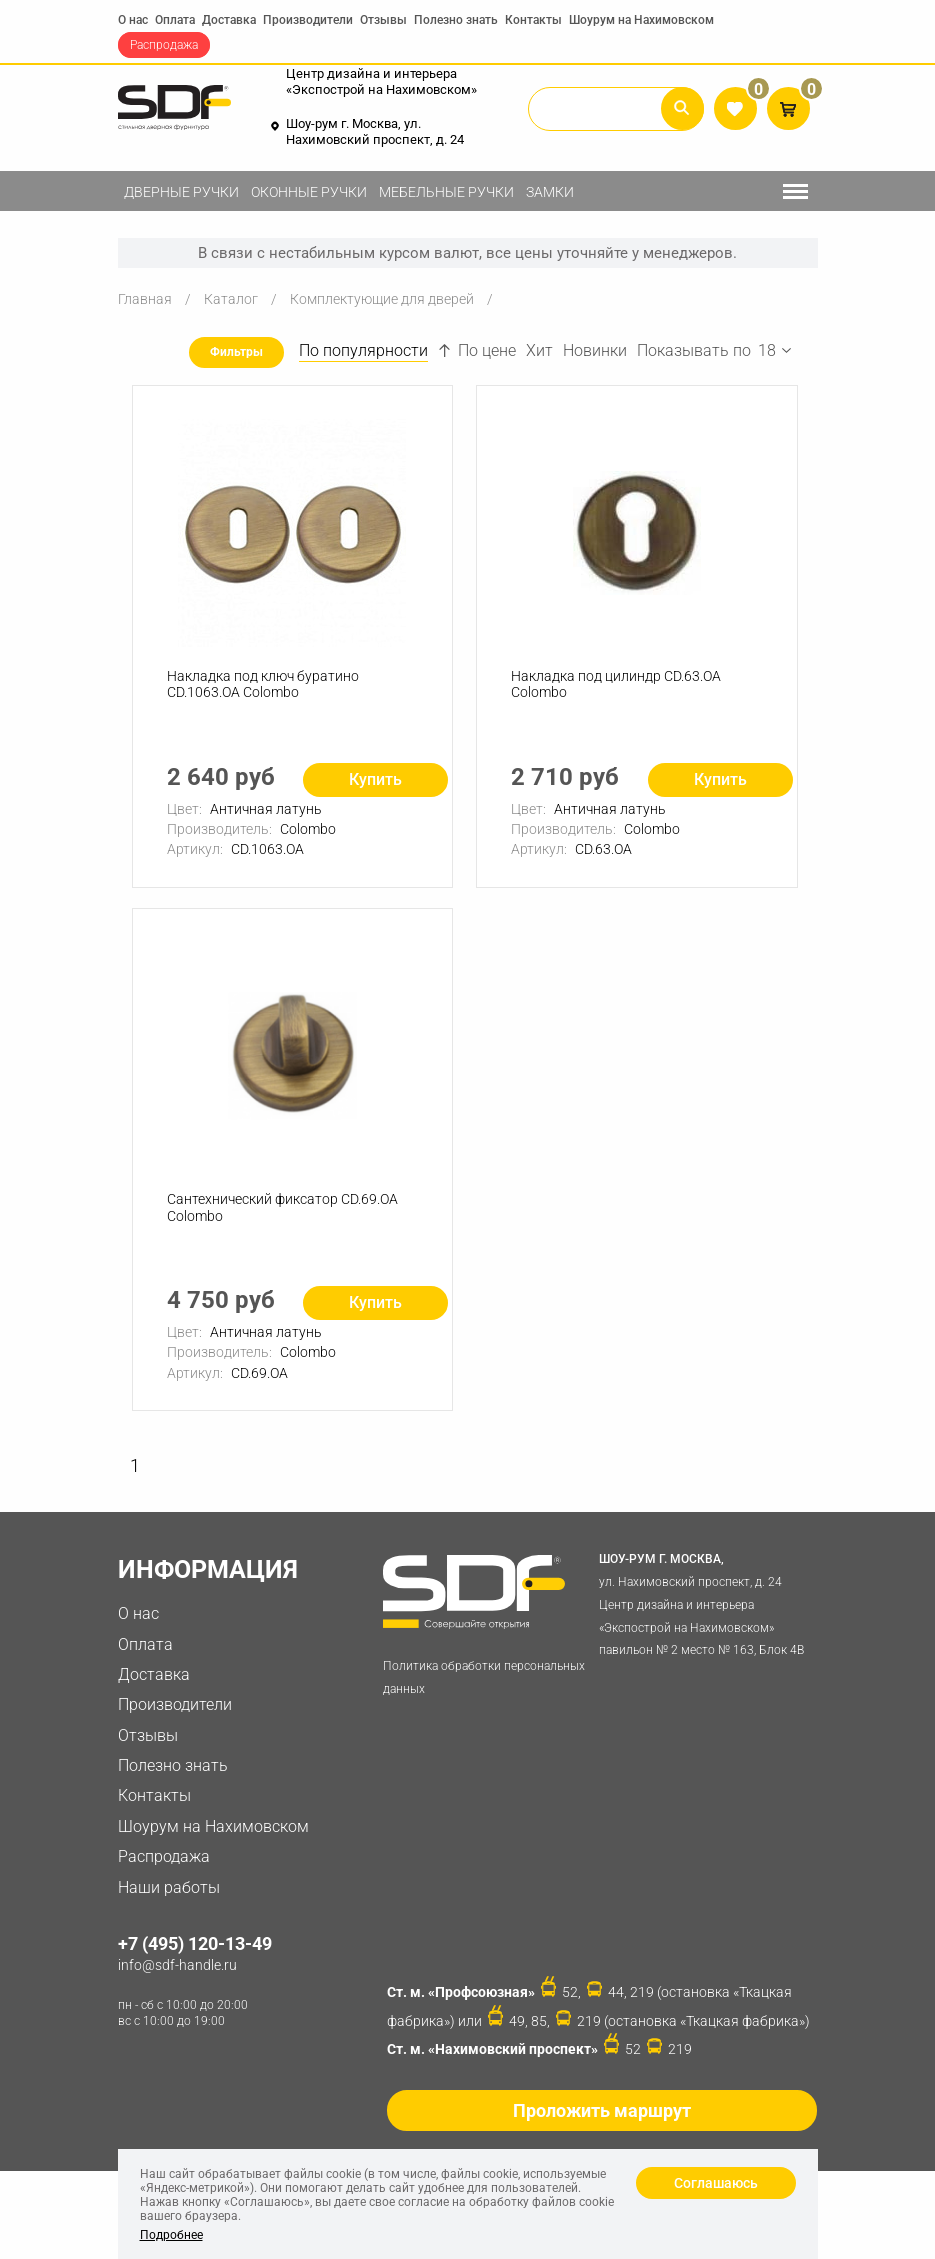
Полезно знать (456, 20)
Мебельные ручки (446, 192)
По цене (477, 350)
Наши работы (169, 1887)
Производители (308, 20)
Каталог (231, 299)
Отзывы (383, 20)
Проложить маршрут (602, 2110)
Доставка (229, 20)
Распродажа (164, 45)
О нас (133, 20)
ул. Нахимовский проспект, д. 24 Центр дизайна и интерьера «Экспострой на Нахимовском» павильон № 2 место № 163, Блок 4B (704, 1602)
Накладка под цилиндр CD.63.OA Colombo (616, 684)
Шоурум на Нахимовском (641, 20)
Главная (145, 299)
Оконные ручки (309, 192)
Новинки (595, 350)
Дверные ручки (181, 192)
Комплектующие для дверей (382, 299)
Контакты (533, 20)
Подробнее (171, 2235)
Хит (539, 350)
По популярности (363, 350)
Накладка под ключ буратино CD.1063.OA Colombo (263, 684)
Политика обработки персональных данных (484, 1677)
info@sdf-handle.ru (177, 1965)
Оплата (175, 20)
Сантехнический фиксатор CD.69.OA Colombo (282, 1207)
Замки (550, 192)
